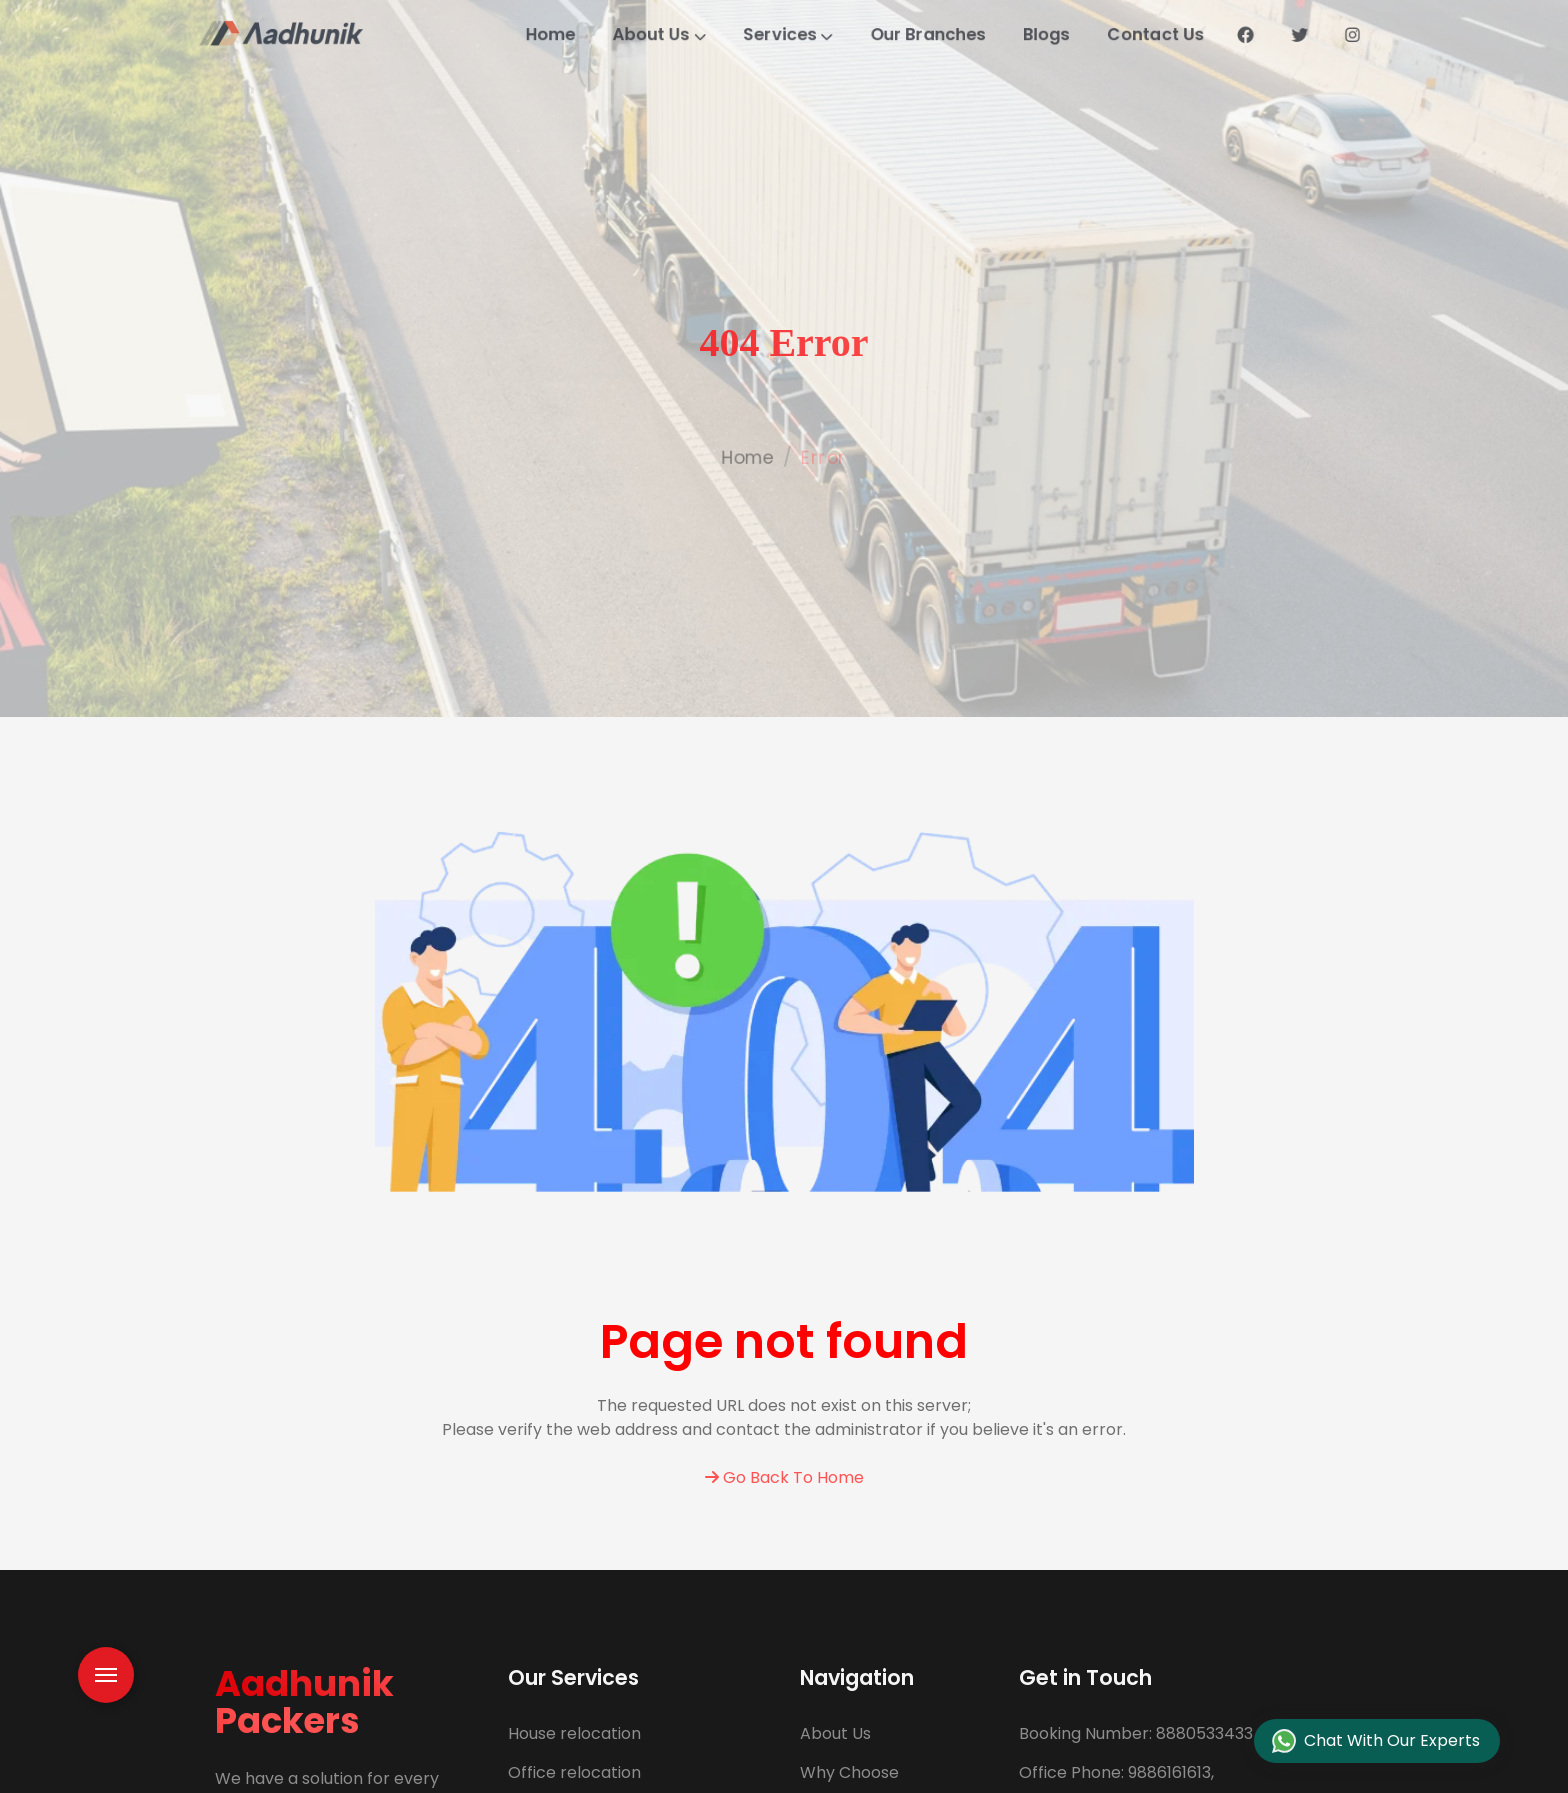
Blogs (1083, 34)
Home (517, 34)
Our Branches (948, 34)
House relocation (574, 1733)
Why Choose (849, 1772)
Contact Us (1208, 34)
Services (789, 34)
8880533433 (1136, 1733)
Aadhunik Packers (304, 1702)
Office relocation (574, 1772)
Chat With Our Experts (1376, 1741)
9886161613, (1116, 1772)
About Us (642, 34)
